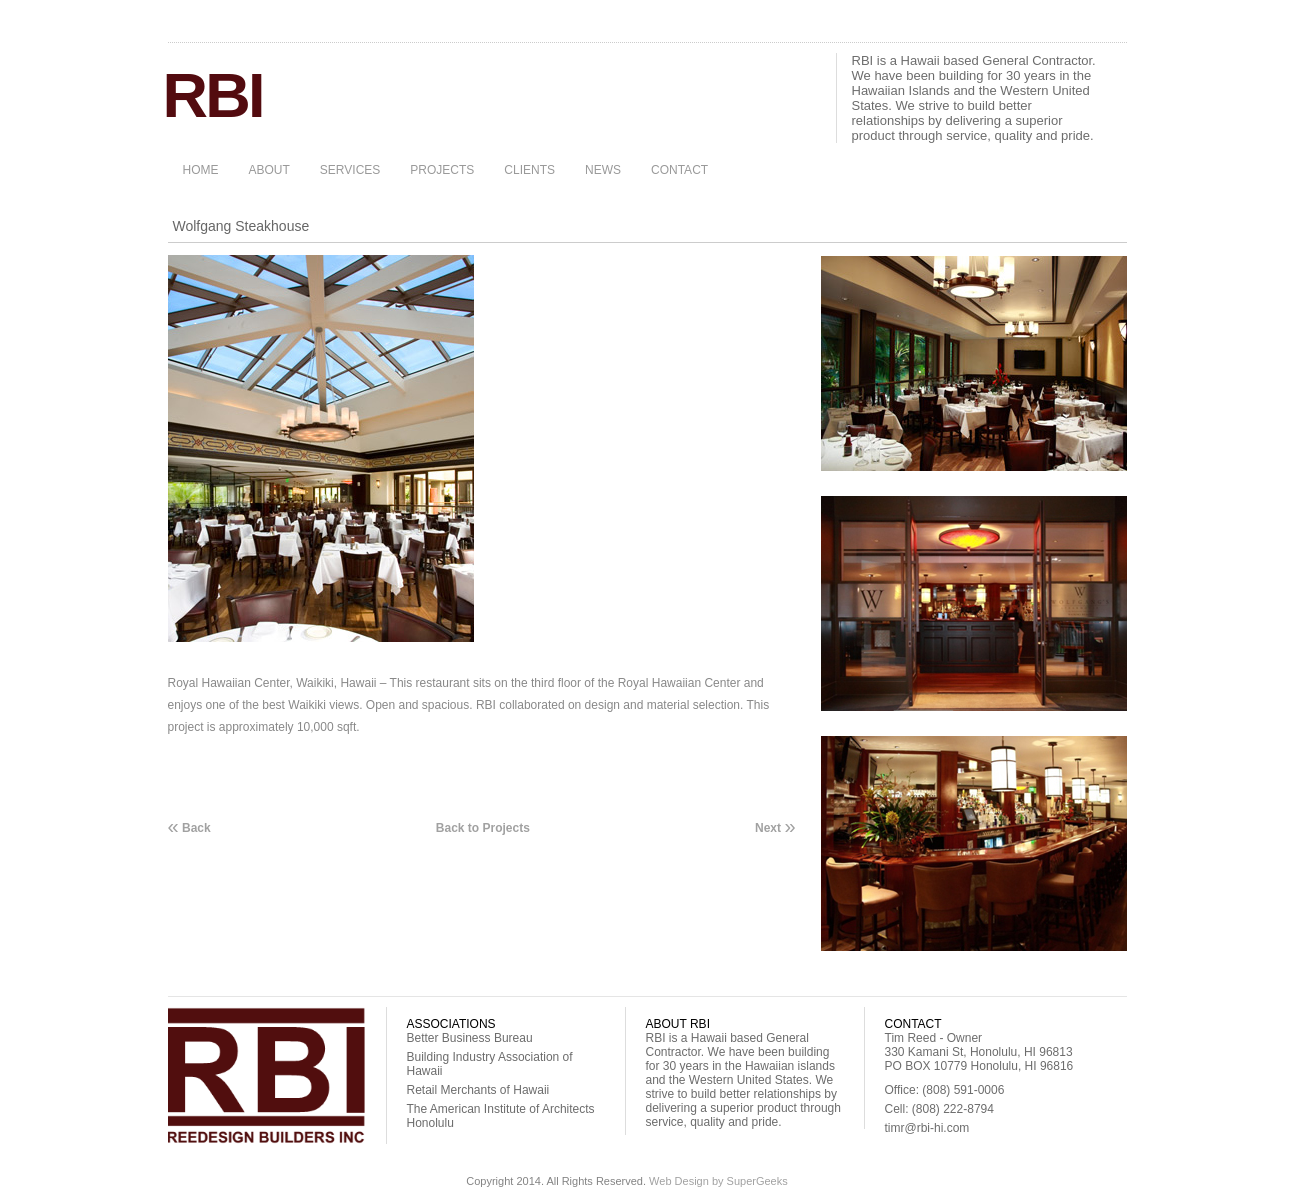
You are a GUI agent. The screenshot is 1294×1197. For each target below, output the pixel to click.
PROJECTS (442, 170)
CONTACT (679, 170)
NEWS (603, 170)
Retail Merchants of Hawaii (478, 1090)
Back (189, 827)
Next (775, 827)
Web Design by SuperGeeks (718, 1181)
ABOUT (269, 170)
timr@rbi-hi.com (927, 1128)
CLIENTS (529, 170)
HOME (201, 170)
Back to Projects (483, 828)
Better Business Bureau (470, 1038)
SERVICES (350, 170)
